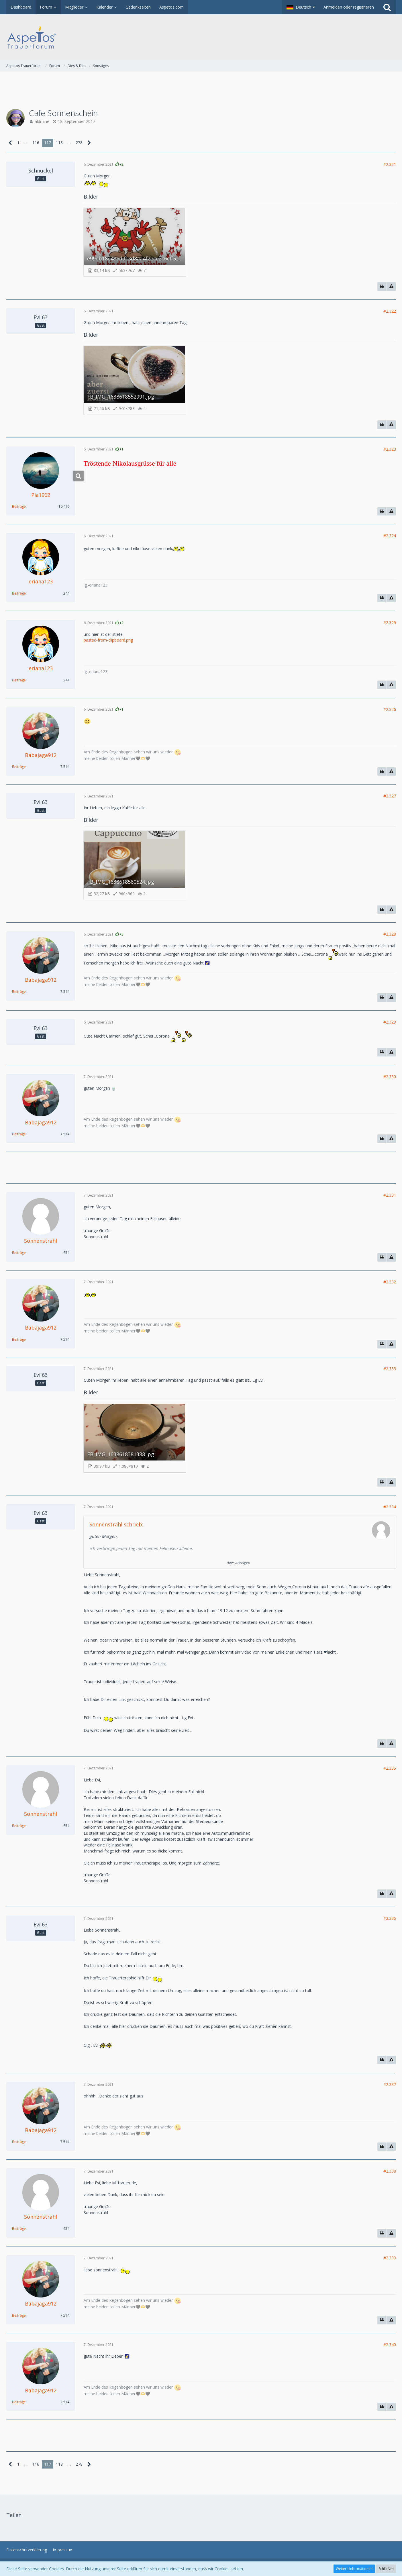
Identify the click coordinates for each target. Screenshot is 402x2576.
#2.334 (389, 1506)
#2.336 (389, 1918)
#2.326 (389, 709)
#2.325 (389, 622)
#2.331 (389, 1195)
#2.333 (389, 1368)
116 (35, 142)
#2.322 (389, 311)
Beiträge (19, 506)
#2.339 (389, 2258)
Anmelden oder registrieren (348, 7)
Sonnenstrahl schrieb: (116, 1524)
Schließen (386, 2568)
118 (59, 142)
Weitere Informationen (354, 2568)
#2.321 (389, 164)
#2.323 (389, 449)
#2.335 (389, 1768)
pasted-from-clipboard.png (108, 640)
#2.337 (389, 2084)
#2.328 (389, 934)
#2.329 (389, 1022)
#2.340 (389, 2344)
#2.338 (389, 2171)
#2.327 (389, 796)
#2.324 (389, 535)
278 (79, 142)
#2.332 (389, 1282)
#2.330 (389, 1076)
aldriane (42, 121)
